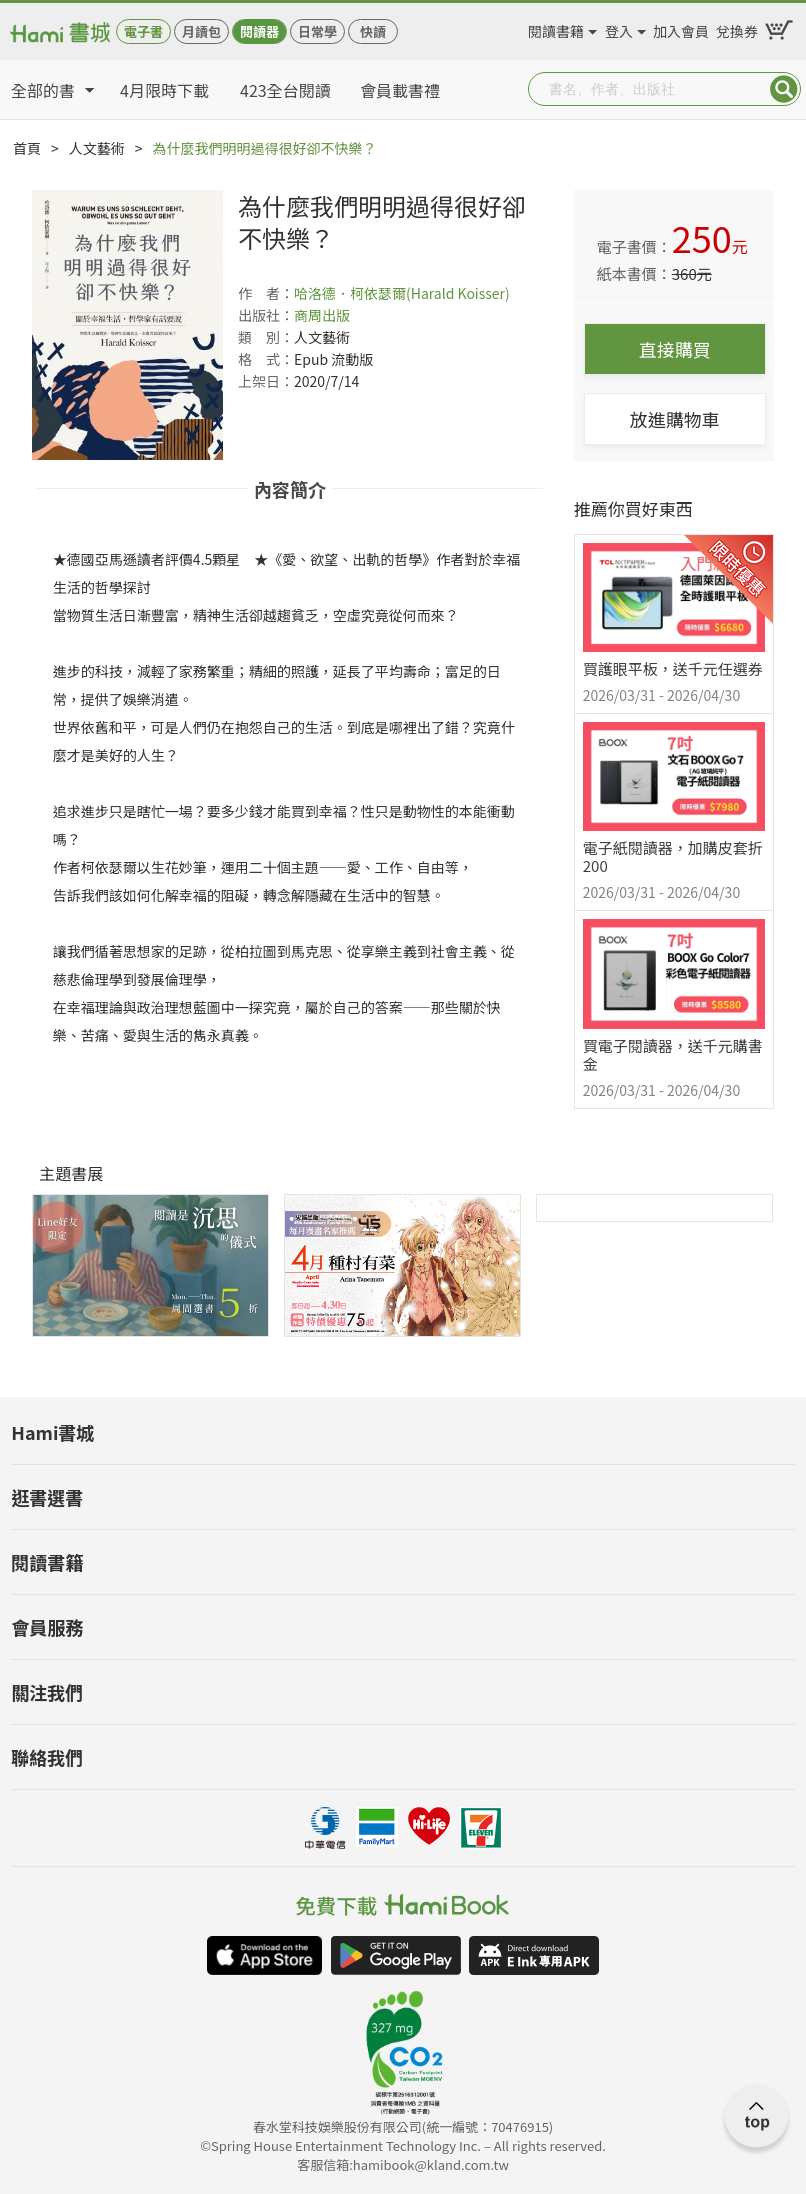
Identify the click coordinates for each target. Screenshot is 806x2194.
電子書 (143, 31)
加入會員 (681, 28)
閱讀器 (259, 31)
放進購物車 (675, 419)
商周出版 (322, 315)
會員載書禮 (400, 90)
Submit (784, 89)
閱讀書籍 (556, 28)
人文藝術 (97, 148)
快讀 (373, 31)
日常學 (317, 31)
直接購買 (675, 349)
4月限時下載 (164, 90)
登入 (619, 28)
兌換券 (737, 28)
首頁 (27, 148)
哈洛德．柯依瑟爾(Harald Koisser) (402, 293)
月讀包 (201, 31)
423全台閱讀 (285, 90)
